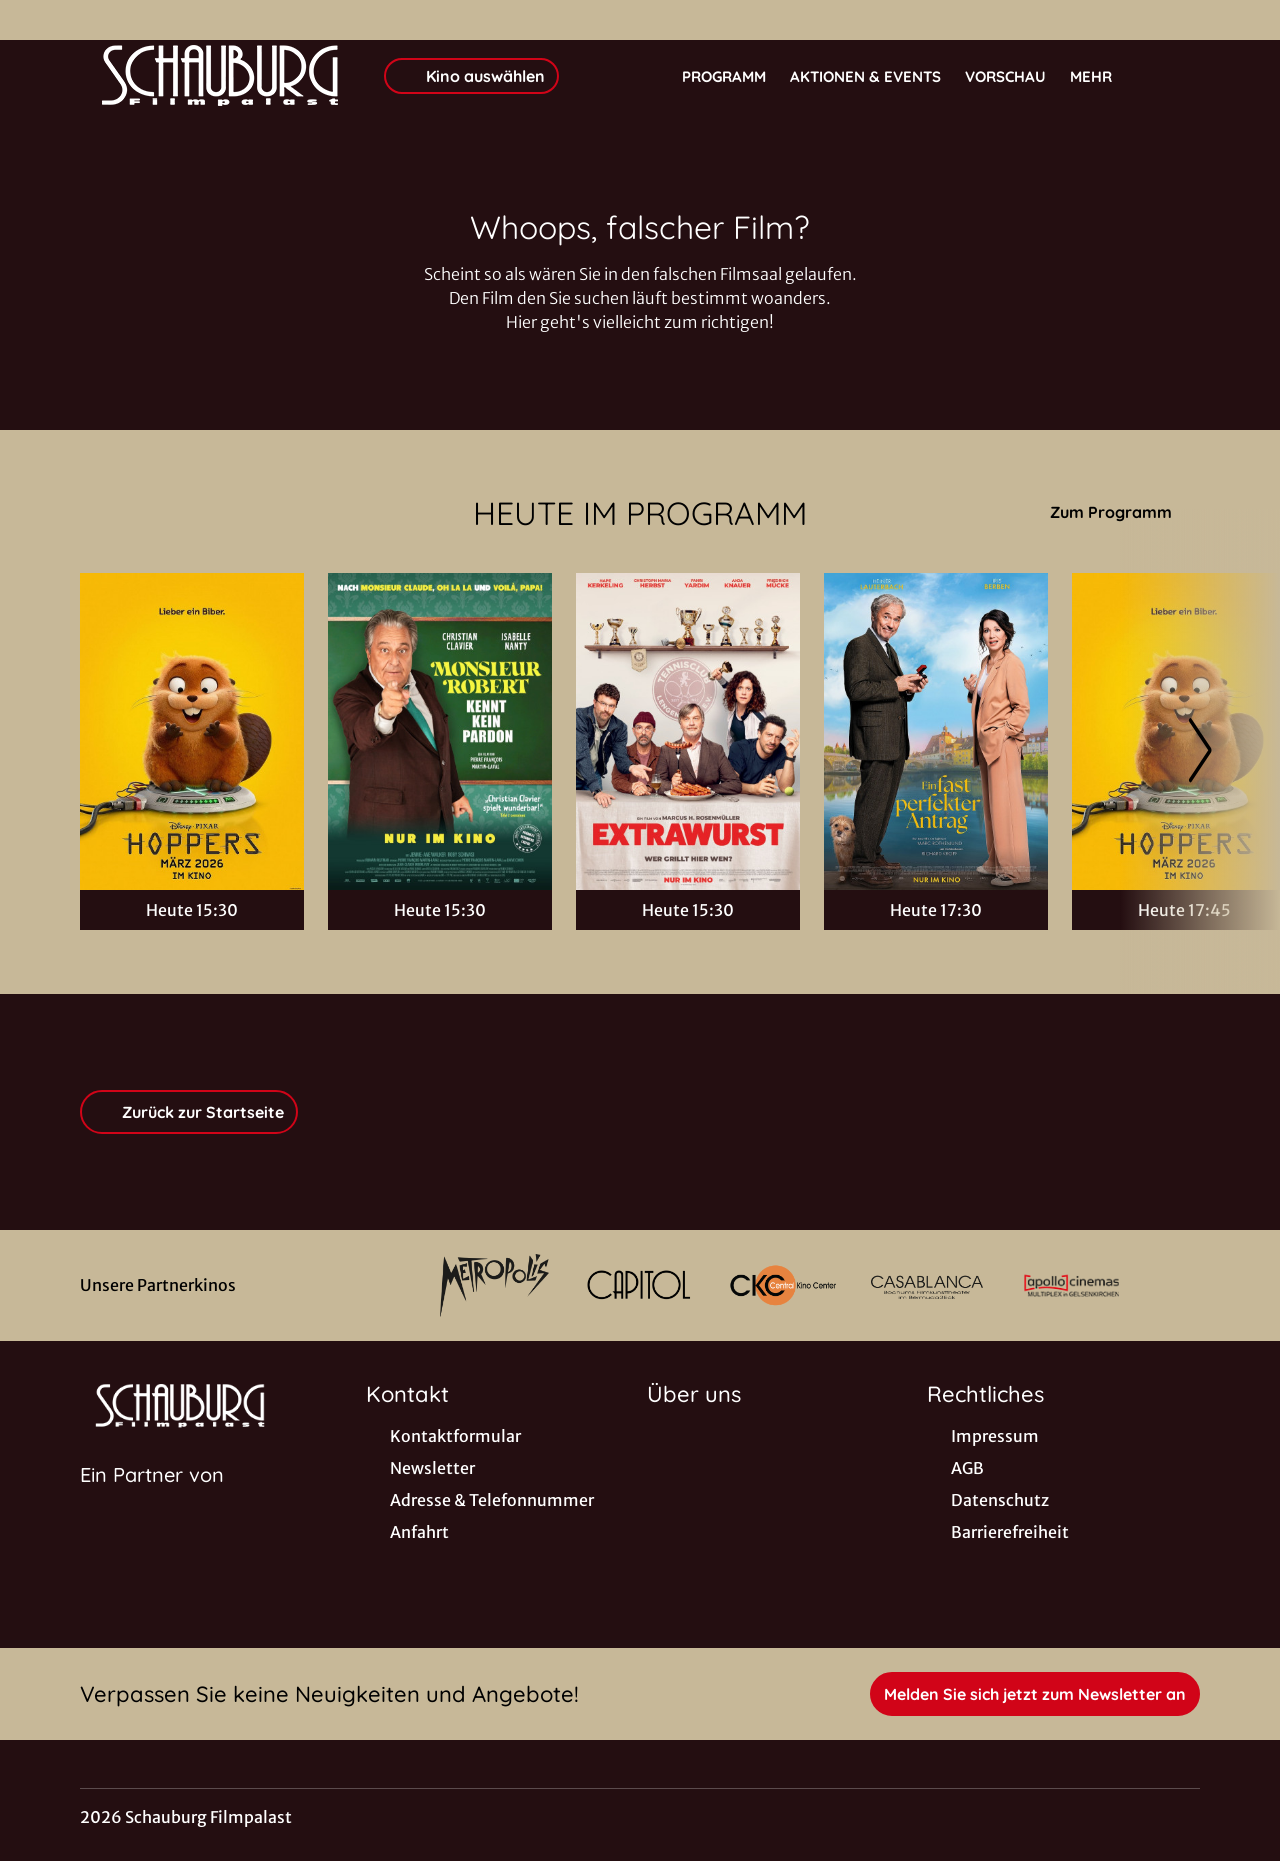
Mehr (1103, 77)
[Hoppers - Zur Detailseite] (192, 731)
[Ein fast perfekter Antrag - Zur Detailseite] (936, 731)
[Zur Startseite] (220, 76)
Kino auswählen (471, 76)
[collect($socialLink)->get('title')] (36, 20)
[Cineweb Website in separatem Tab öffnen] (152, 1500)
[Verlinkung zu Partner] (494, 1285)
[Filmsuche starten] (1180, 76)
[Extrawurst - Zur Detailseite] (688, 731)
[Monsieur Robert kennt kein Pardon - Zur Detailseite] (440, 731)
